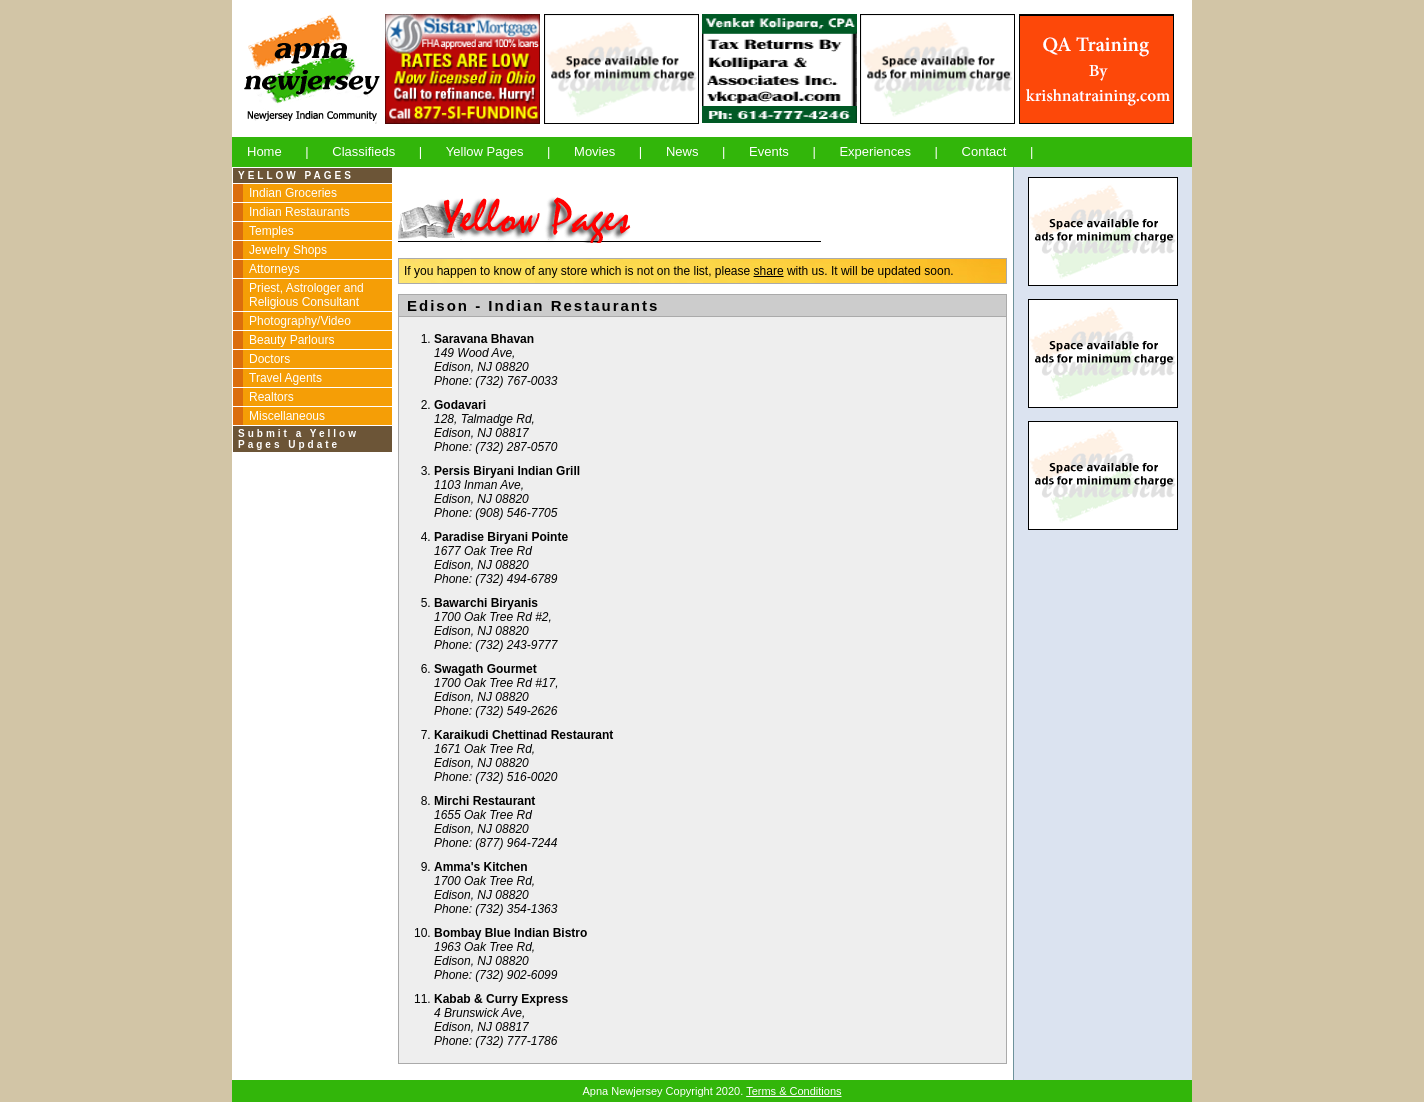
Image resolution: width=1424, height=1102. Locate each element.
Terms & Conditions (793, 1091)
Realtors (271, 397)
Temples (271, 231)
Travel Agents (285, 378)
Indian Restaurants (299, 212)
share (769, 271)
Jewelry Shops (288, 250)
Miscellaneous (287, 416)
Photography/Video (300, 321)
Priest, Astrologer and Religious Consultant (306, 295)
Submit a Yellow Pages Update (298, 439)
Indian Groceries (293, 193)
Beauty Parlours (291, 340)
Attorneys (274, 269)
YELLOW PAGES (296, 175)
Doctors (269, 359)
